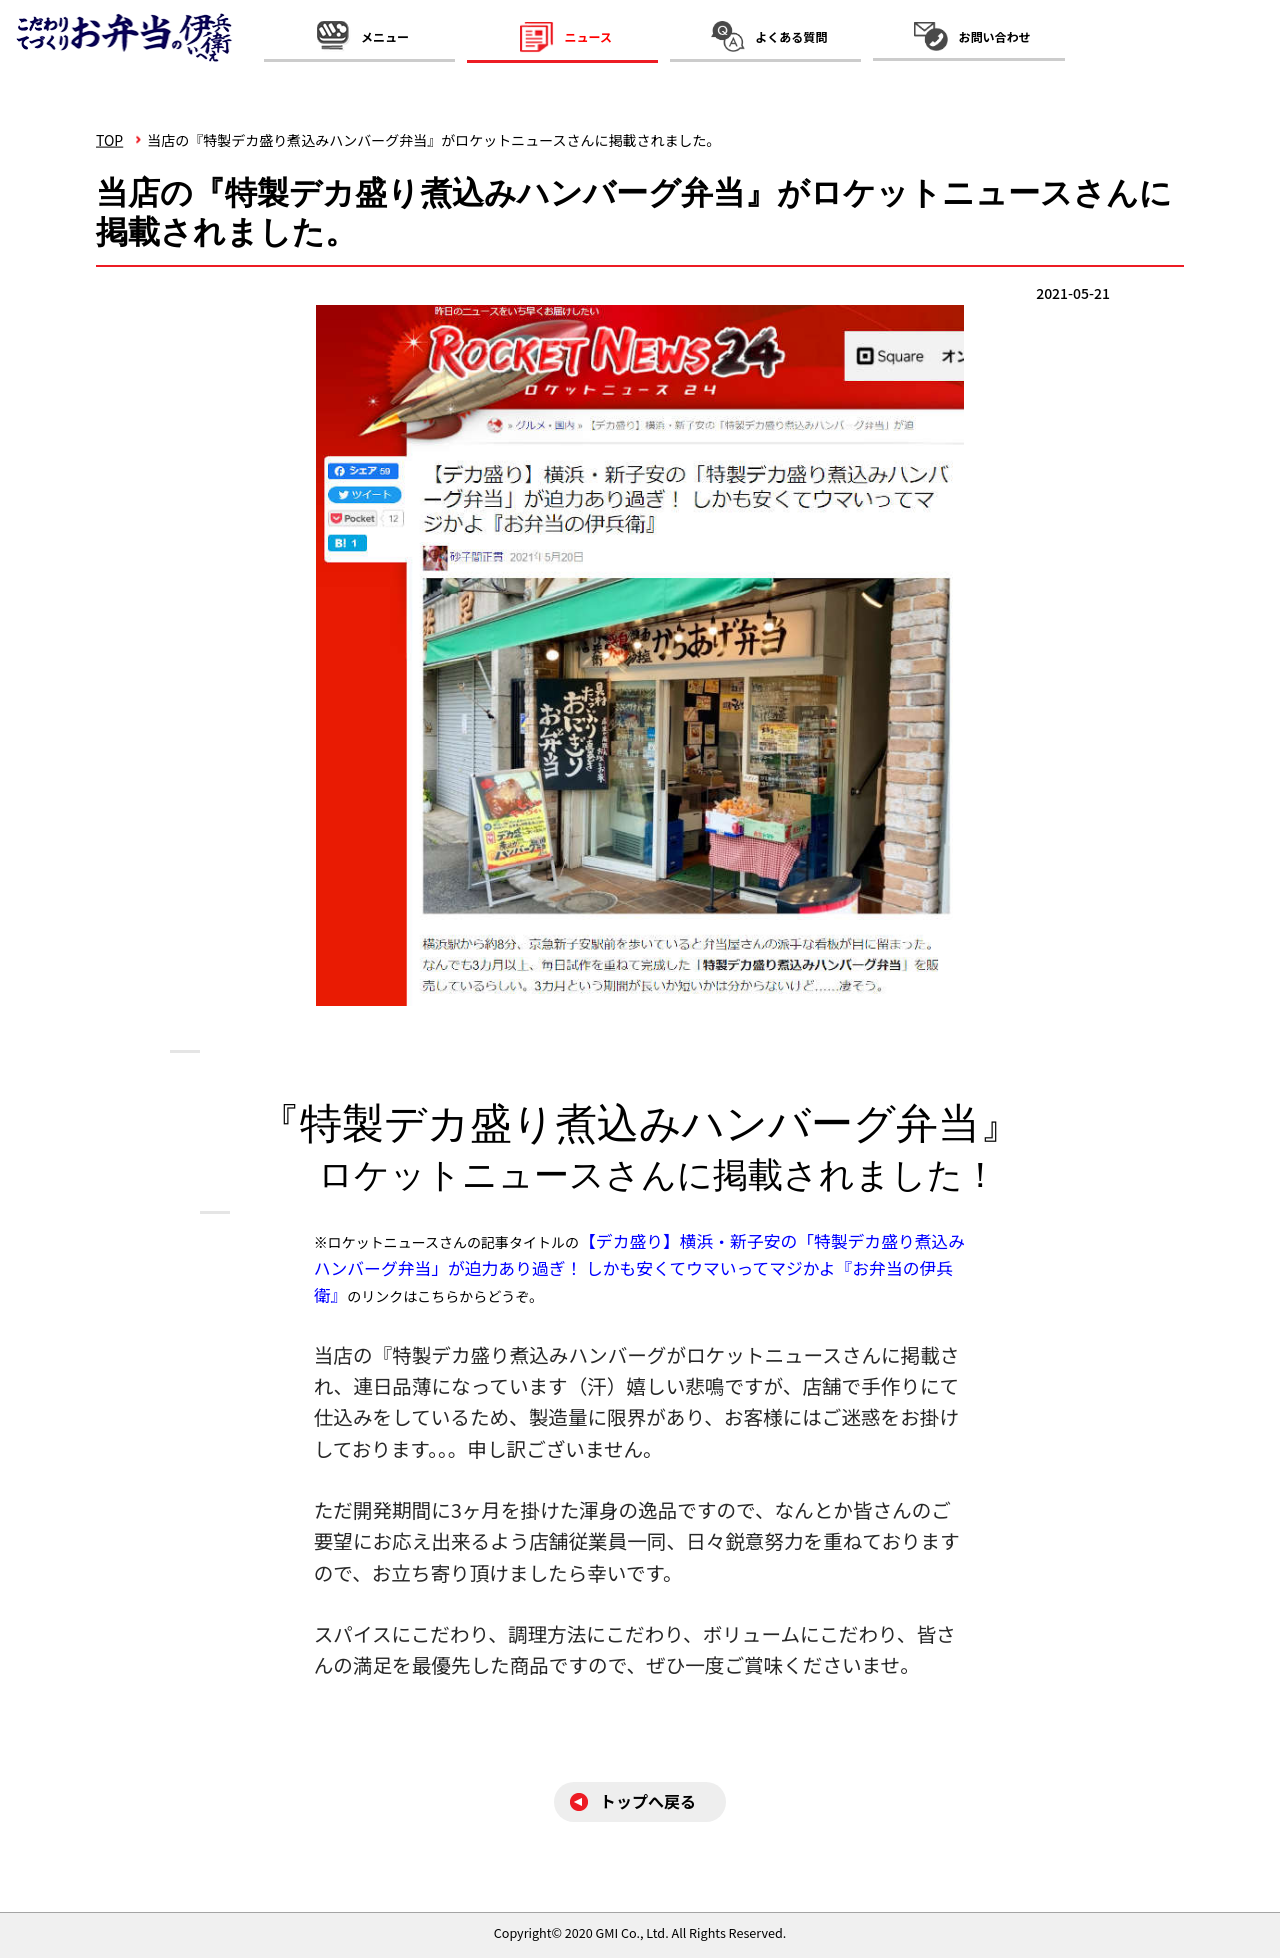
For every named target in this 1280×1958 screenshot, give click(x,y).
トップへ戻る (648, 1801)
